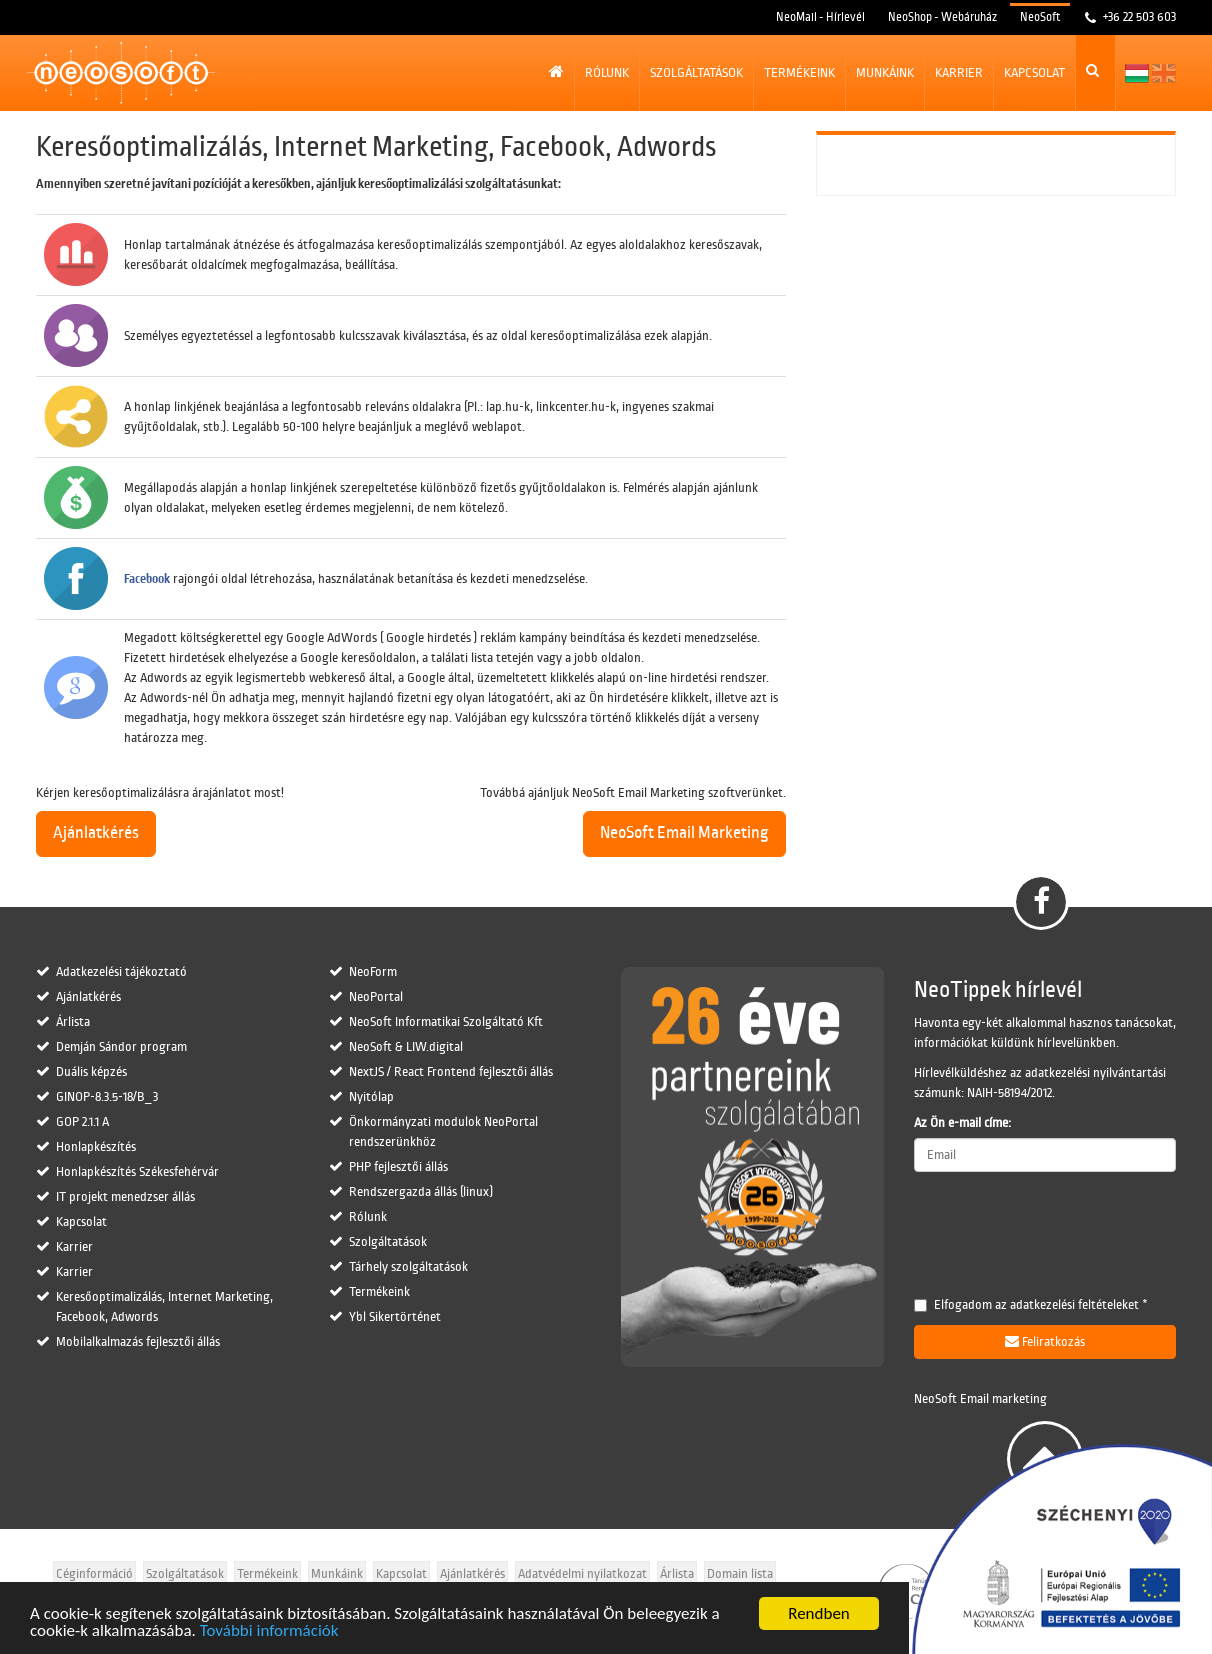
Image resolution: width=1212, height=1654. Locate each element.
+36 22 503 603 (1138, 17)
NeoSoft (1040, 17)
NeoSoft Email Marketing (684, 833)
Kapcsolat (1034, 73)
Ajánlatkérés (96, 833)
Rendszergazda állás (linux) (421, 1192)
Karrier (959, 73)
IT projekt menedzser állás (125, 1197)
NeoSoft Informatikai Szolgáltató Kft (446, 1022)
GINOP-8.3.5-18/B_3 (107, 1097)
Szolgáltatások (696, 73)
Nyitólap (371, 1097)
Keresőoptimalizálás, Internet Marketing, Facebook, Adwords (164, 1307)
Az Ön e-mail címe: (962, 1123)
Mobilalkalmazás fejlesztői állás (138, 1342)
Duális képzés (91, 1072)
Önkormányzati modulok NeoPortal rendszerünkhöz (443, 1132)
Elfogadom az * (1031, 1305)
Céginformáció (94, 1574)
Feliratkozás (1045, 1341)
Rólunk (607, 73)
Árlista (73, 1022)
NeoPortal (376, 997)
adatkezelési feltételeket (1074, 1305)
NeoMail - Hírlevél (820, 17)
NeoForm (373, 972)
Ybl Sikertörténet (395, 1317)
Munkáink (885, 73)
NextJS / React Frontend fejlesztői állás (451, 1072)
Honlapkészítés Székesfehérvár (137, 1172)
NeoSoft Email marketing (980, 1399)
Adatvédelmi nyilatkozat (582, 1574)
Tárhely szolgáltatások (408, 1267)
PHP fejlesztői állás (398, 1167)
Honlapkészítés (96, 1147)
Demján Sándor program (121, 1047)
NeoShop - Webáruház (942, 17)
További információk (269, 1631)
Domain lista (740, 1574)
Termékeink (799, 73)
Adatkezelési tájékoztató (121, 972)
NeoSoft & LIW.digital (406, 1047)
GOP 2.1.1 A (82, 1122)
